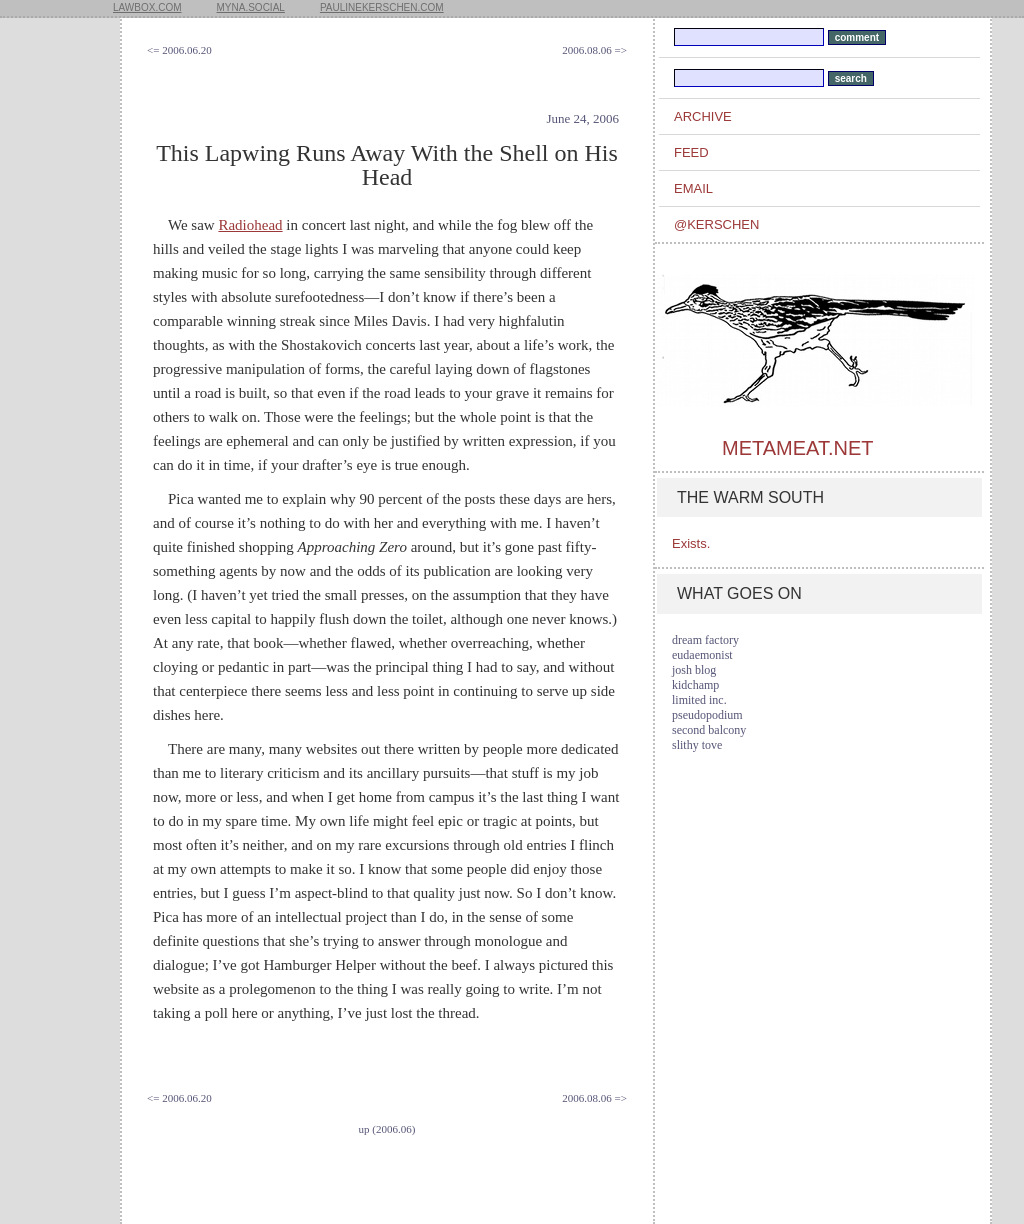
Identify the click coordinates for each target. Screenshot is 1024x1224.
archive (703, 116)
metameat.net (797, 448)
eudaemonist (702, 655)
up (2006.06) (387, 1129)
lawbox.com (147, 7)
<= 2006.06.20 (179, 50)
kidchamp (695, 685)
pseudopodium (707, 715)
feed (691, 152)
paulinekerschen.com (382, 7)
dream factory (705, 640)
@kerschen (716, 224)
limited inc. (699, 700)
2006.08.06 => (594, 50)
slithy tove (697, 745)
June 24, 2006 (582, 118)
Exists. (691, 543)
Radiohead (250, 225)
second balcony (709, 730)
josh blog (694, 670)
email (693, 188)
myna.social (251, 7)
